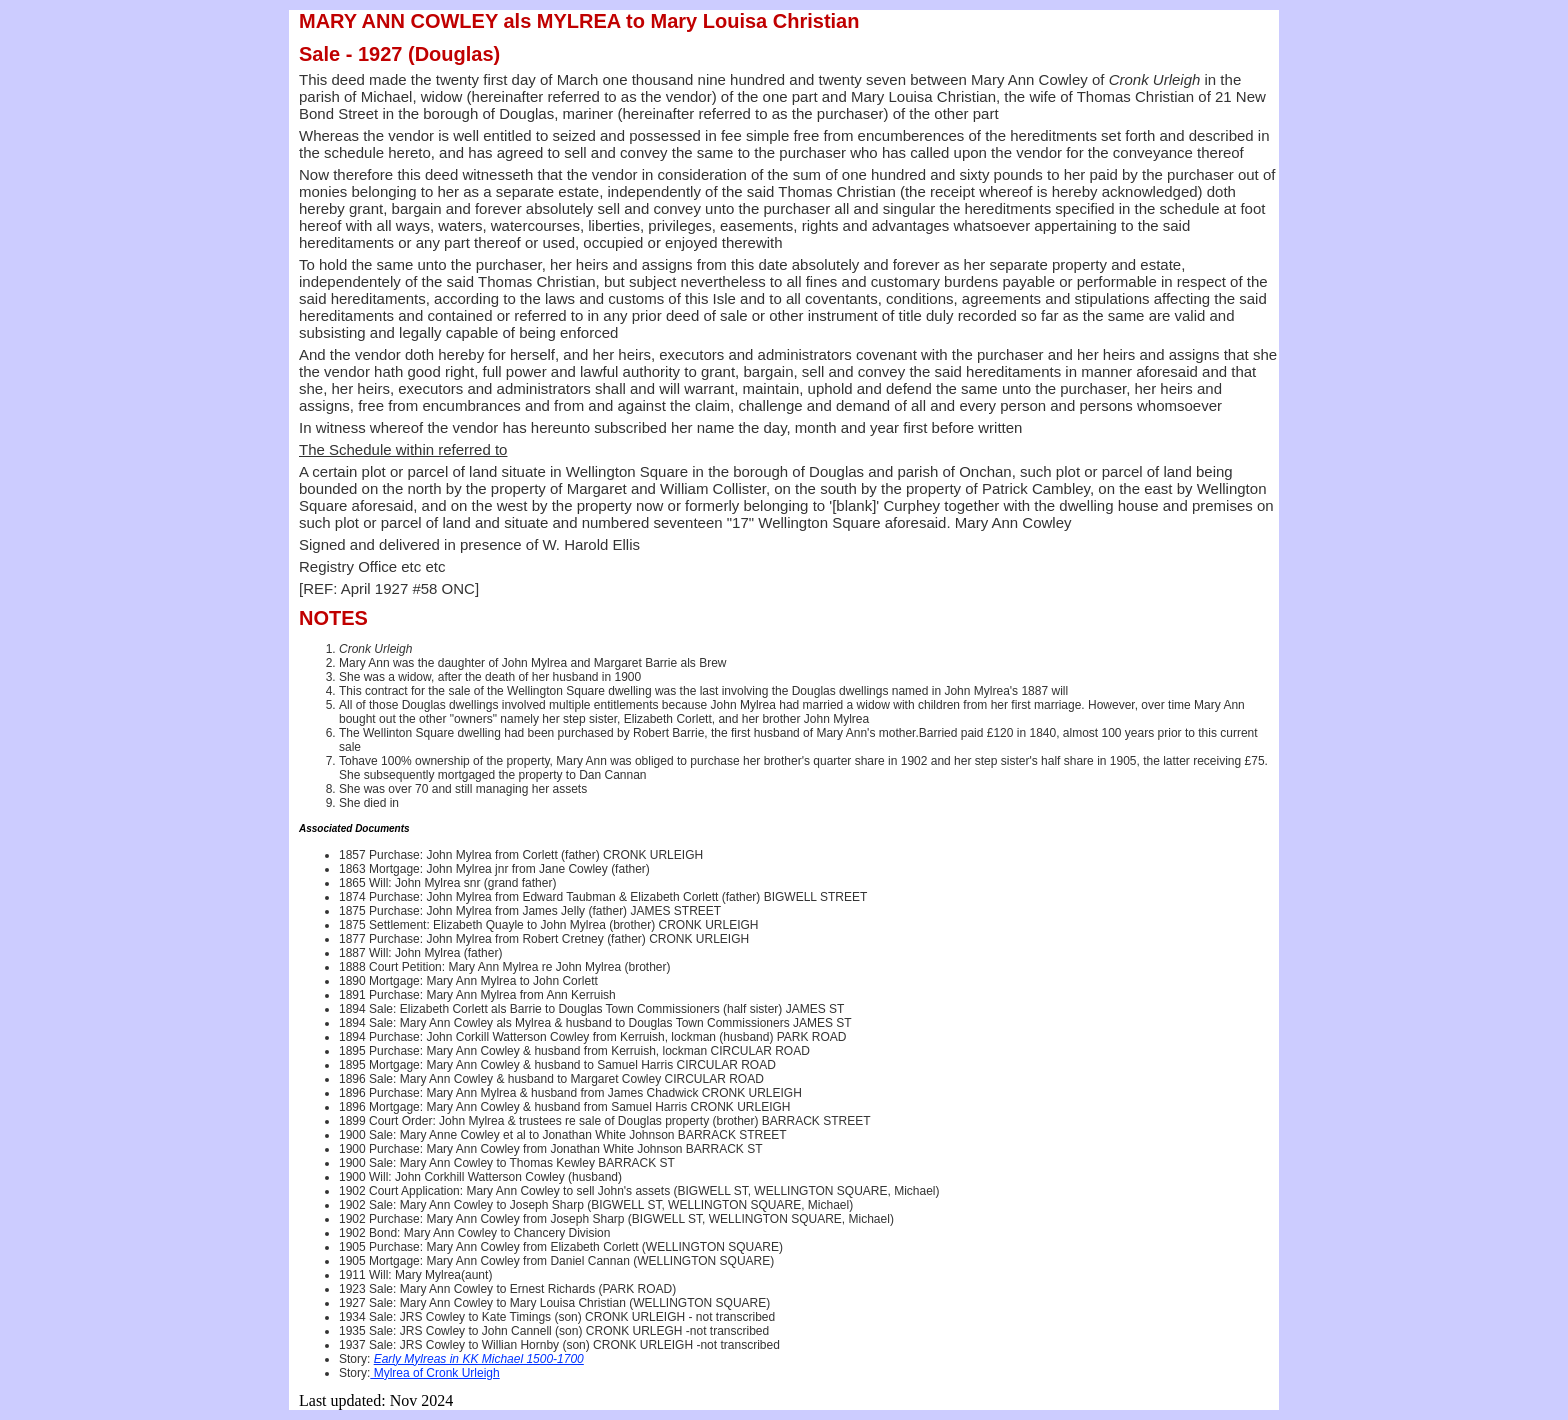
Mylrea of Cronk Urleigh (434, 1373)
